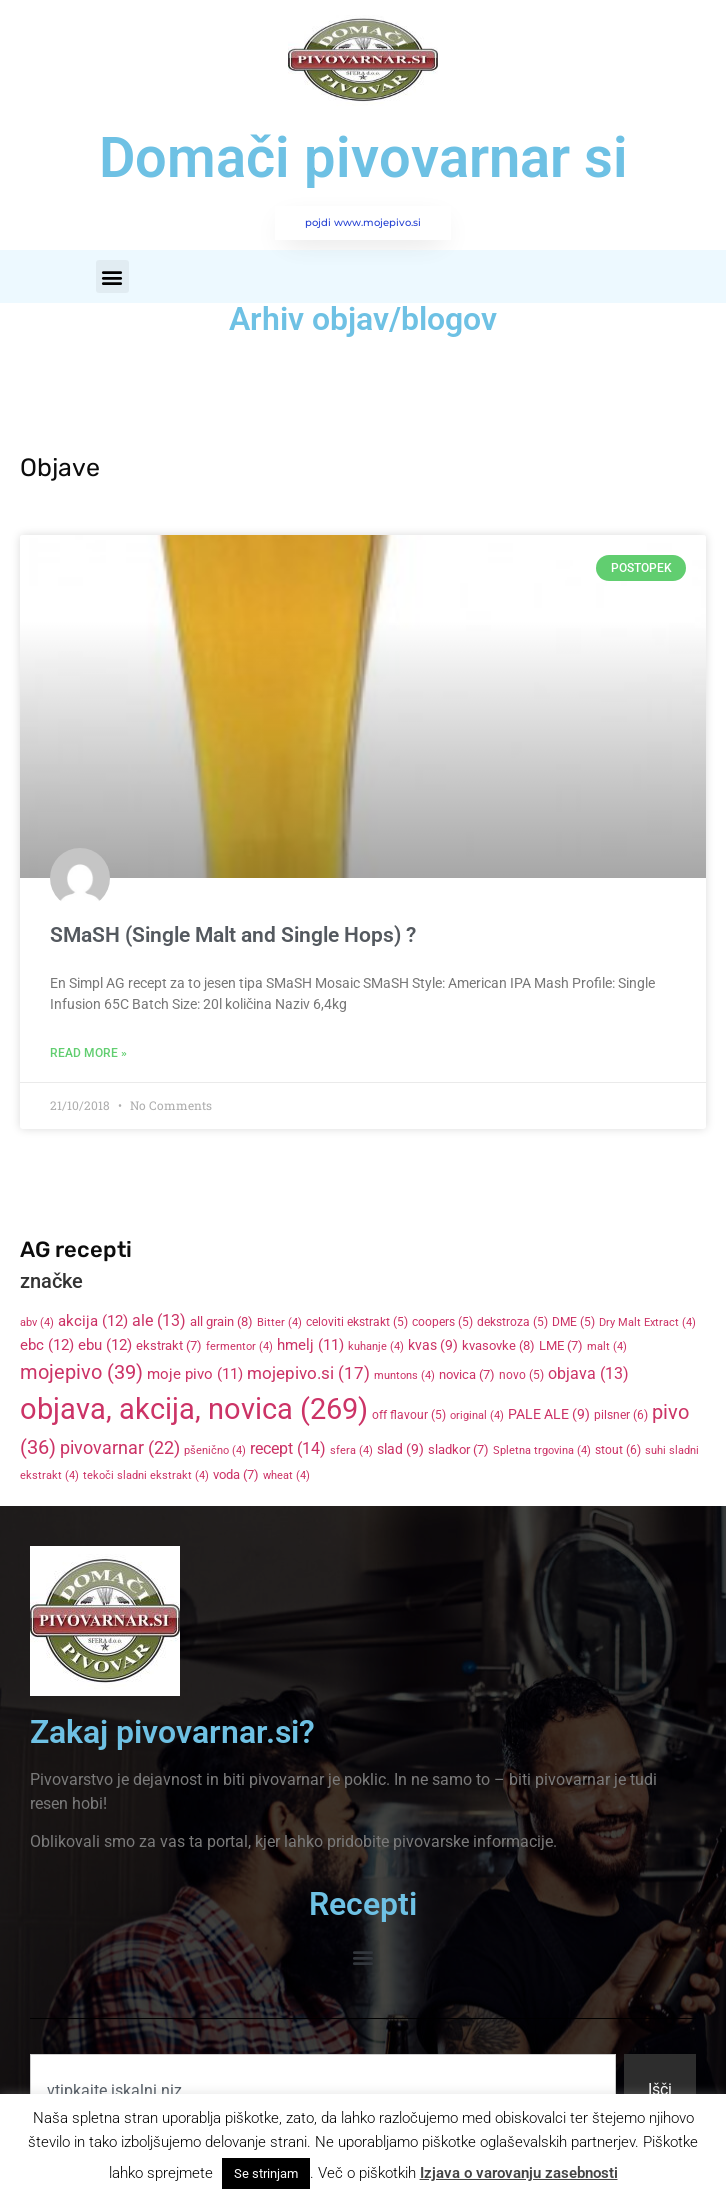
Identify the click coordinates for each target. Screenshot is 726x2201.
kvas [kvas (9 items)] (433, 1345)
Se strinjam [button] (266, 2173)
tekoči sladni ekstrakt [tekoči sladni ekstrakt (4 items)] (146, 1475)
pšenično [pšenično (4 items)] (215, 1450)
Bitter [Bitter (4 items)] (279, 1322)
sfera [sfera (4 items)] (351, 1450)
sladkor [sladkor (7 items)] (458, 1449)
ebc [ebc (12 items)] (47, 1345)
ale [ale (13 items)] (159, 1321)
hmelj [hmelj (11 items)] (310, 1345)
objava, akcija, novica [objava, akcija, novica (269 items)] (194, 1409)
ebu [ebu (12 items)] (105, 1345)
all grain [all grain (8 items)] (221, 1321)
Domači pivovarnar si (363, 158)
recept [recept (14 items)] (288, 1448)
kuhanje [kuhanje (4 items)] (376, 1346)
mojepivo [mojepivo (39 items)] (81, 1372)
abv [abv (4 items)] (37, 1322)
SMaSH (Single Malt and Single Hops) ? (233, 935)
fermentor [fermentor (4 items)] (239, 1346)
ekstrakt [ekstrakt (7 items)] (169, 1345)
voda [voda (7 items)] (236, 1474)
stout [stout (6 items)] (618, 1450)
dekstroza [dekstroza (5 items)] (512, 1322)
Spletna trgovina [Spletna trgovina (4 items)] (542, 1450)
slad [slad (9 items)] (400, 1449)
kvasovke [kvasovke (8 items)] (498, 1345)
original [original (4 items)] (477, 1415)
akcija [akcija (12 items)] (93, 1321)
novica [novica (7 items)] (467, 1374)
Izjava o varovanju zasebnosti (519, 2173)
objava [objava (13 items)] (588, 1374)
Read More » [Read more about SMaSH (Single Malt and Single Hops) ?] (88, 1053)
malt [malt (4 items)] (607, 1346)
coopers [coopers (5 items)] (442, 1322)
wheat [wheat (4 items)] (286, 1475)
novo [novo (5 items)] (521, 1375)
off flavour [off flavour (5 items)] (409, 1415)
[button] (112, 276)
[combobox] (323, 2090)
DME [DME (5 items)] (573, 1322)
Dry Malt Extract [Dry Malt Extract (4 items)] (647, 1322)
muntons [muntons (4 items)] (404, 1375)
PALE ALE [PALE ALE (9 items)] (549, 1414)
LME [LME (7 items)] (561, 1345)
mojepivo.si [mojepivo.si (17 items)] (308, 1373)
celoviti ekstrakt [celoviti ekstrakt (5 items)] (357, 1322)
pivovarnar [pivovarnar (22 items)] (120, 1448)
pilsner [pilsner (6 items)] (621, 1415)
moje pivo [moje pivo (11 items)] (195, 1374)
